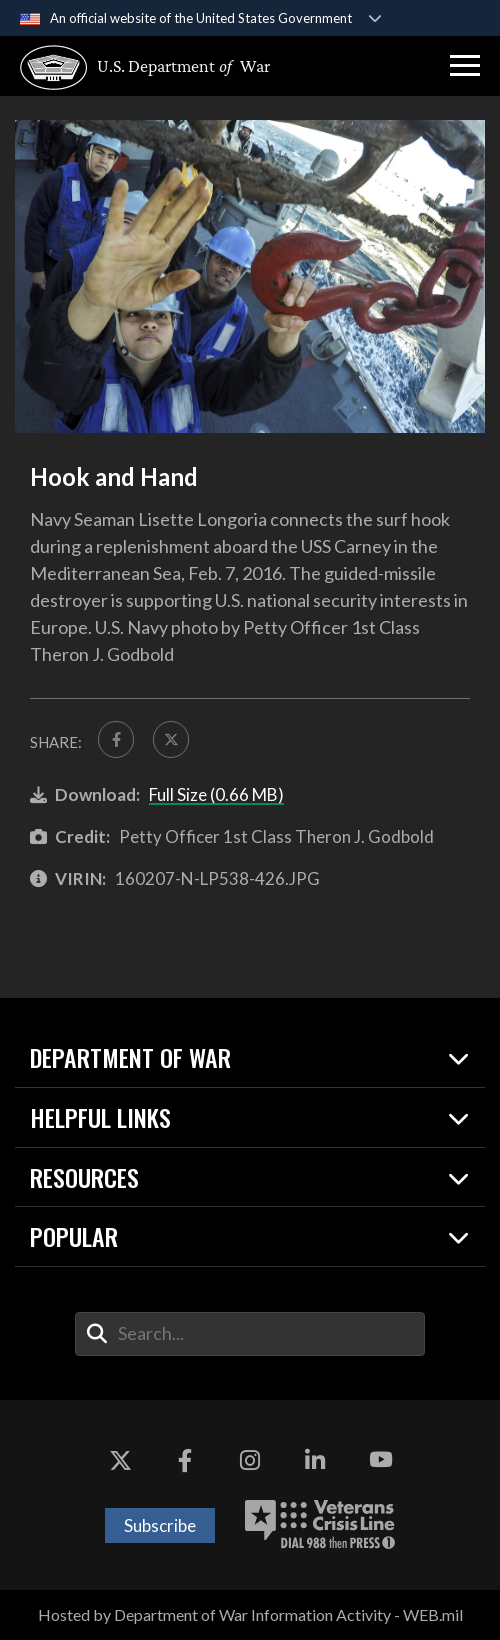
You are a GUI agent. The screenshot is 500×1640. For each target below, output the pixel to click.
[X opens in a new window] (120, 1461)
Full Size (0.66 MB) (216, 795)
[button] (465, 66)
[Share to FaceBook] (116, 739)
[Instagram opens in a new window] (250, 1461)
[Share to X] (172, 739)
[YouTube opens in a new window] (380, 1461)
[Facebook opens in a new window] (185, 1461)
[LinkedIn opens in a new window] (315, 1461)
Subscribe (160, 1526)
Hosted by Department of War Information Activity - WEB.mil (250, 1615)
